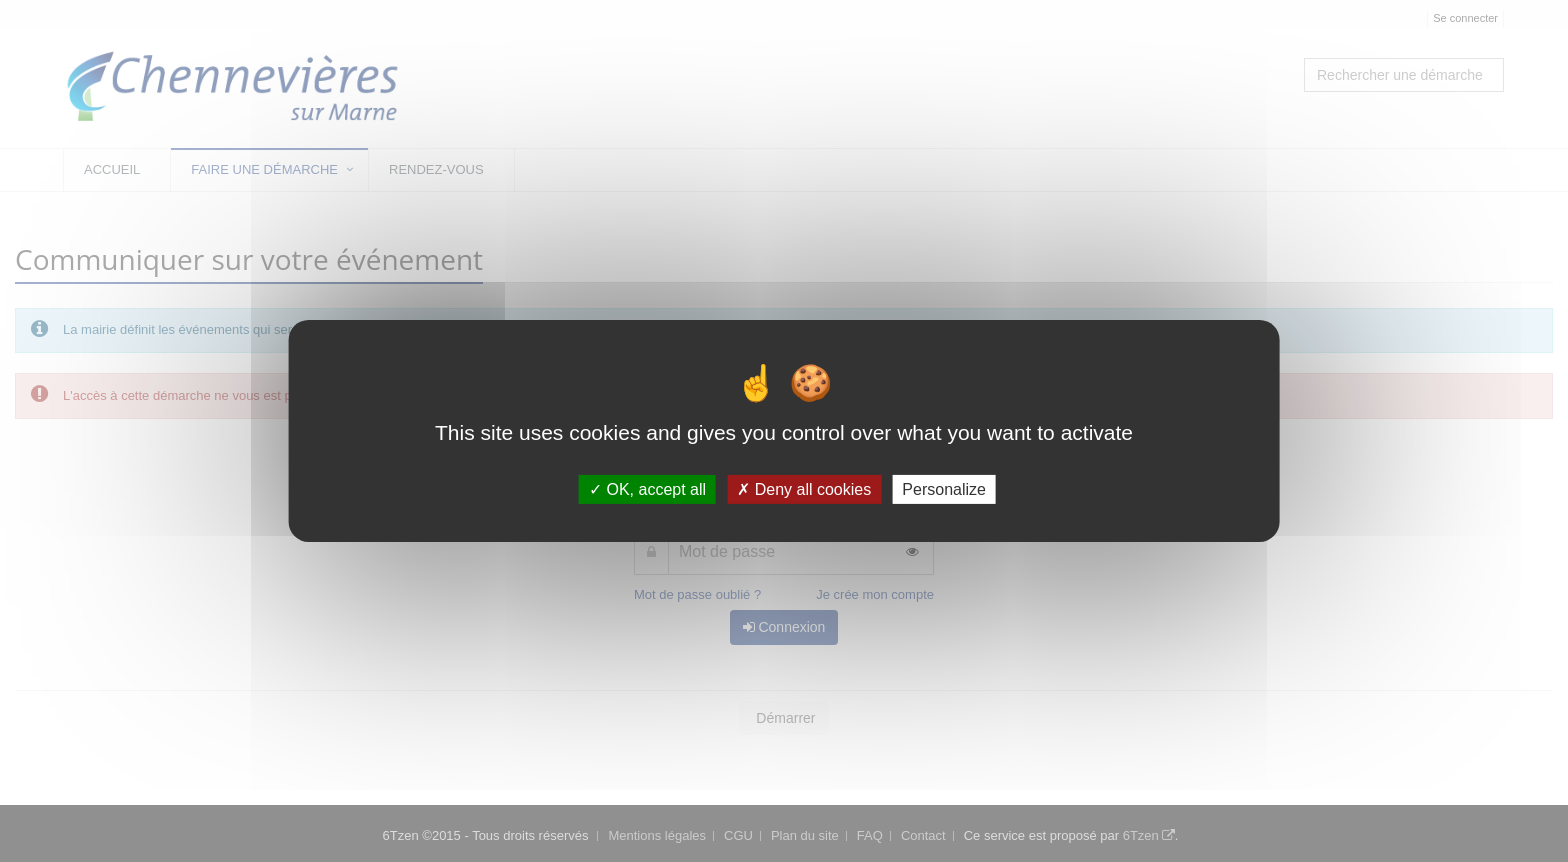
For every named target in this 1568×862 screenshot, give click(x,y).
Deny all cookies (804, 489)
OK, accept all (647, 489)
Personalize (944, 489)
